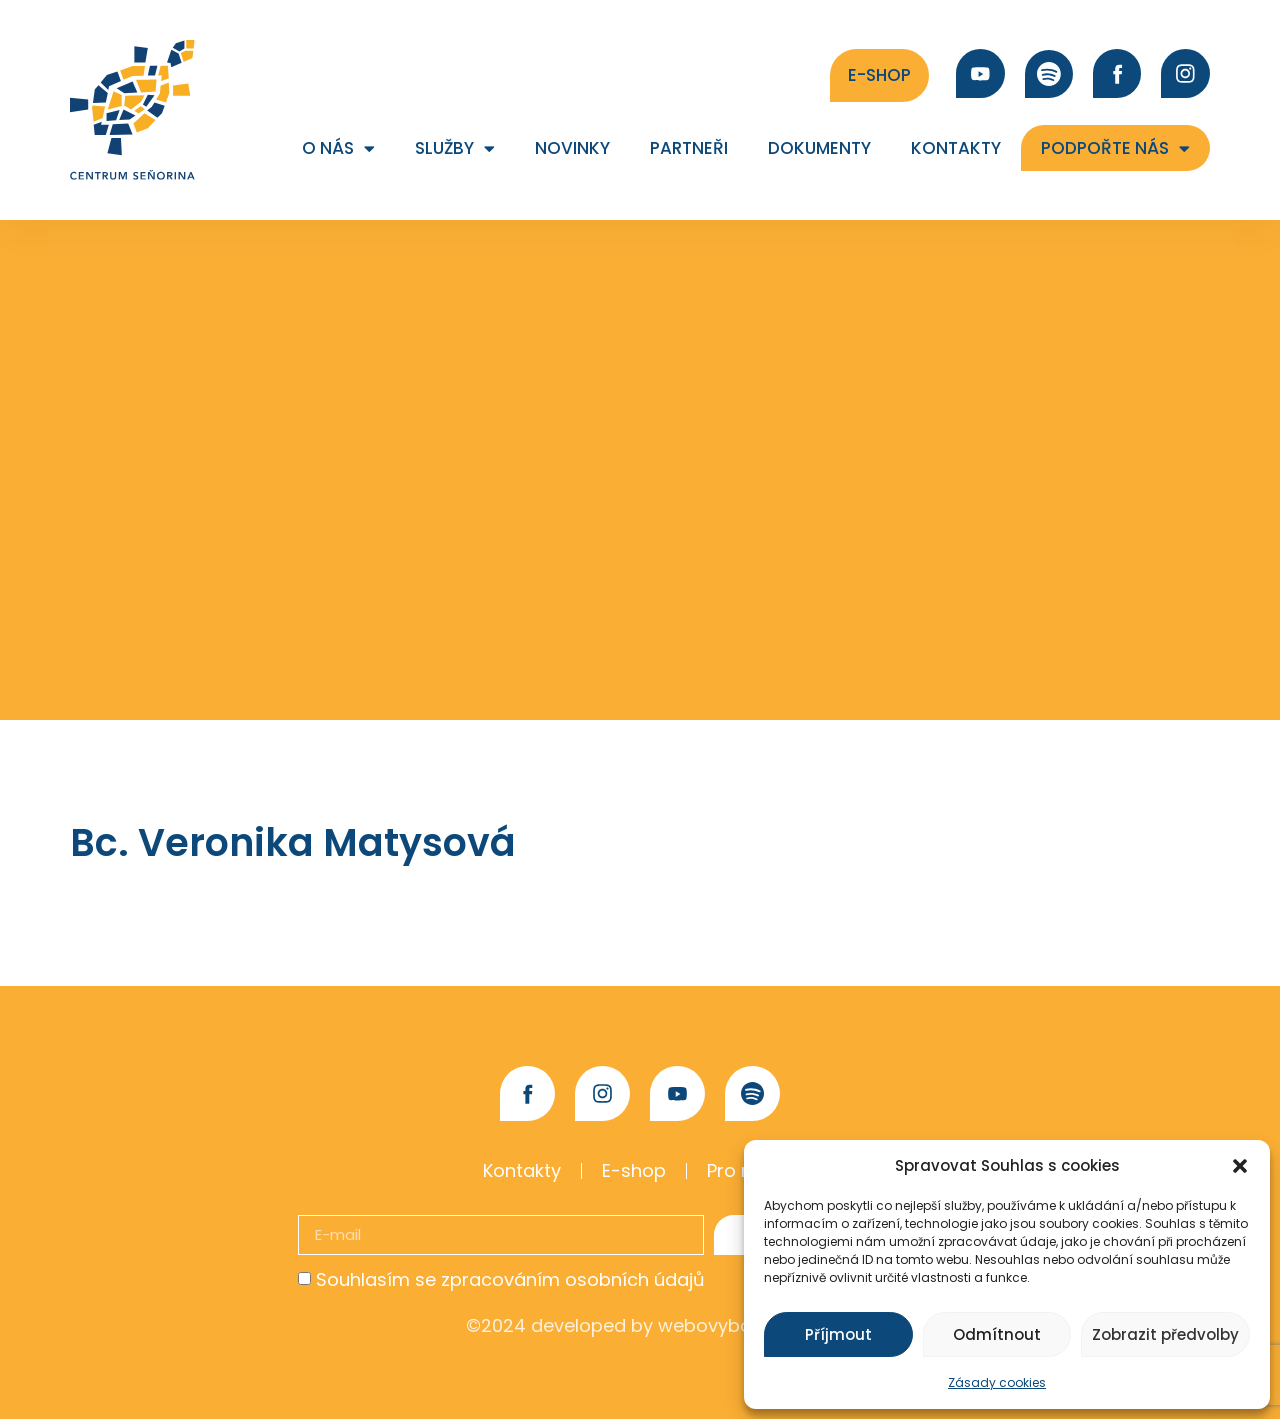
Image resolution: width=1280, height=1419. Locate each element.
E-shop (634, 1170)
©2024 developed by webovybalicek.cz (640, 1325)
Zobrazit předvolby (1165, 1334)
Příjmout (838, 1334)
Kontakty (956, 148)
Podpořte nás (1115, 148)
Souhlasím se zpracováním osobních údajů (510, 1279)
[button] (1240, 1166)
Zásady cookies (997, 1382)
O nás (338, 148)
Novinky (572, 148)
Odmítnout (997, 1334)
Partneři (689, 148)
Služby (455, 148)
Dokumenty (819, 148)
